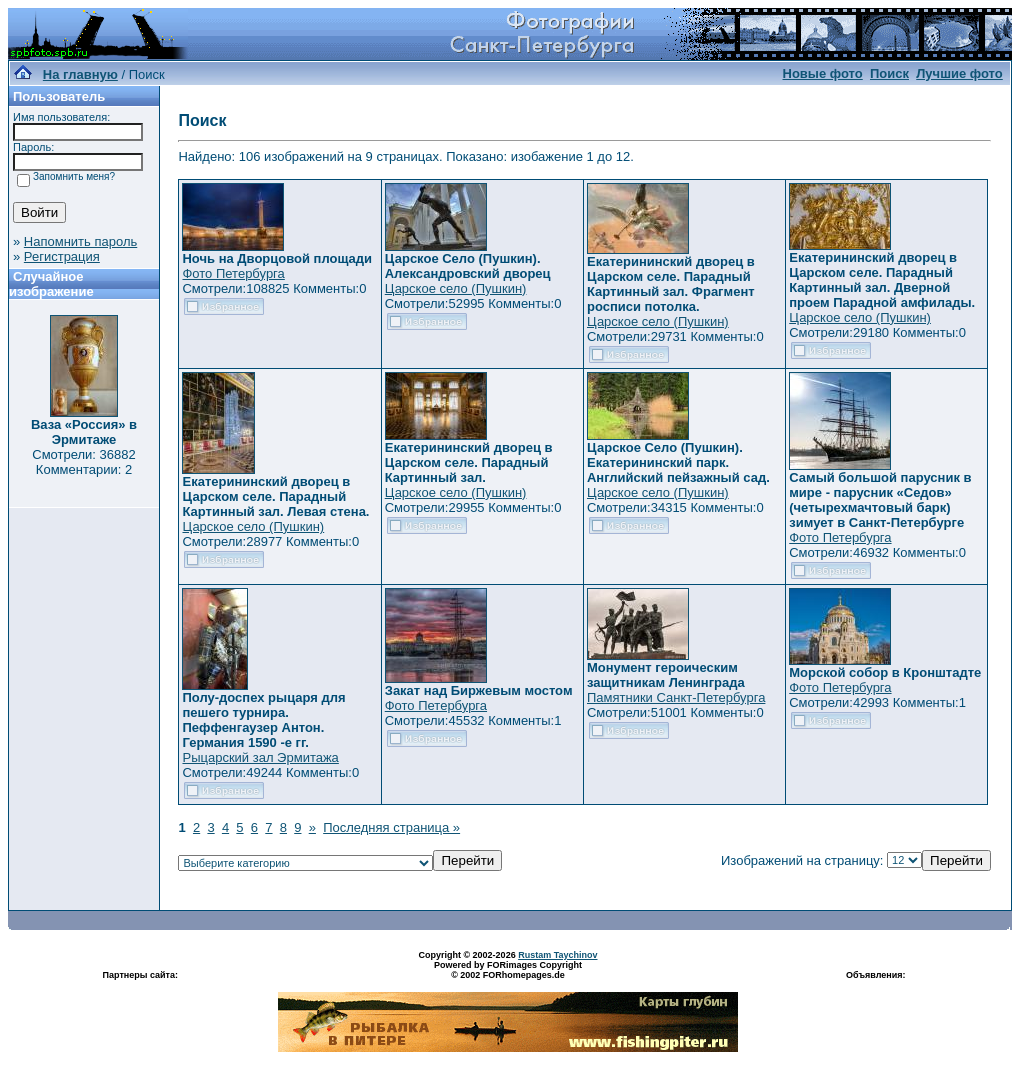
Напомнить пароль (80, 241)
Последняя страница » (391, 827)
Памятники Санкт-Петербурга (676, 697)
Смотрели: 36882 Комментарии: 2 (83, 462)
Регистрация (62, 256)
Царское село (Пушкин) (456, 288)
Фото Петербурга (233, 273)
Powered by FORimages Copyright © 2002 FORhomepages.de (508, 970)
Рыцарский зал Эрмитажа (260, 757)
